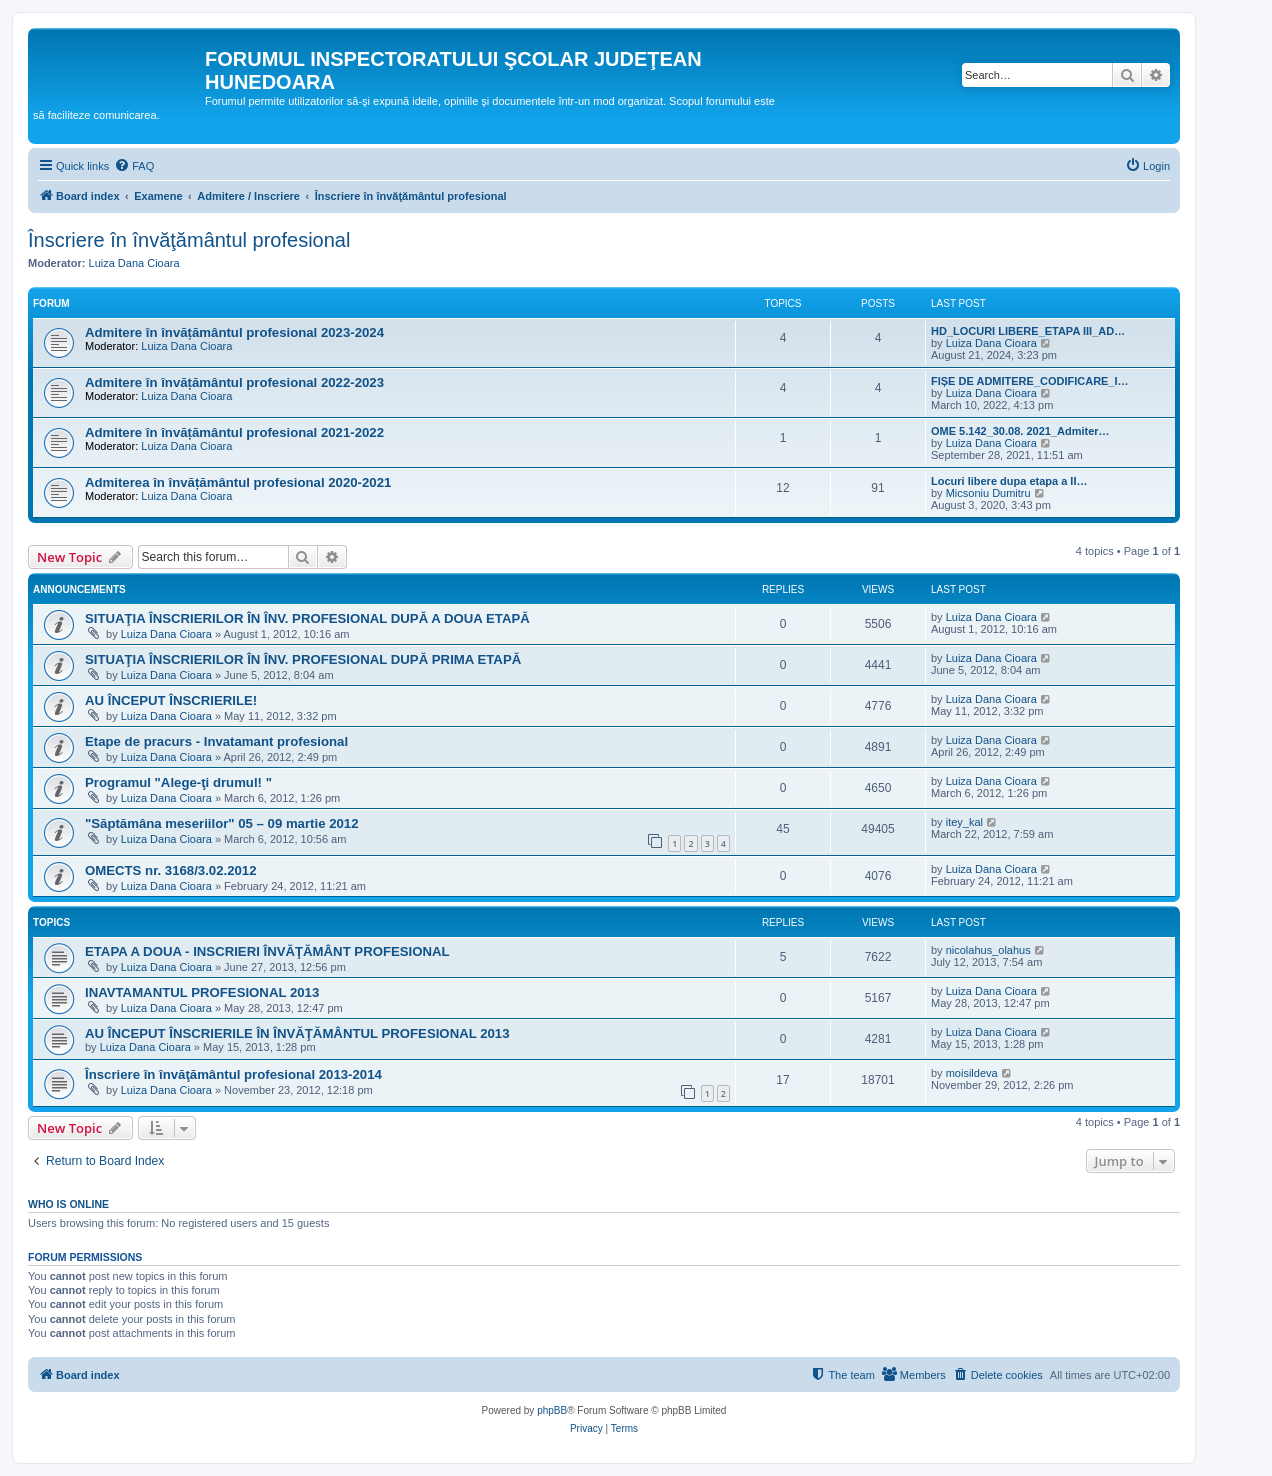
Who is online (68, 1204)
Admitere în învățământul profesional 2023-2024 (234, 332)
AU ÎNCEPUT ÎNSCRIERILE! (171, 700)
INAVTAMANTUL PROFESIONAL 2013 (202, 992)
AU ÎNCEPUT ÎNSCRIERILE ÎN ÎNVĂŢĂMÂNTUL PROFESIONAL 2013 (297, 1033)
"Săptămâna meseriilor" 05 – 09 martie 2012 (221, 823)
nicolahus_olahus (988, 950)
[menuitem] (134, 166)
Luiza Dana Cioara (134, 263)
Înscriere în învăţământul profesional (189, 240)
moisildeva (972, 1073)
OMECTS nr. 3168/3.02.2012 (171, 870)
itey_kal (964, 822)
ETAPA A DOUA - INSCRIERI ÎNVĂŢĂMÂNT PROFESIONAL (267, 951)
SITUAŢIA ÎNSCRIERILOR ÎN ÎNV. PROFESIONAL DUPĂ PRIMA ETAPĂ (303, 659)
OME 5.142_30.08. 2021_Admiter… (1020, 431)
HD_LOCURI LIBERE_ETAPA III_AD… (1028, 331)
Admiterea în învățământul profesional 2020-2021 (238, 482)
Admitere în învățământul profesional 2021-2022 (234, 432)
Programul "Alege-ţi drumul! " (178, 782)
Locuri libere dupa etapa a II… (1009, 481)
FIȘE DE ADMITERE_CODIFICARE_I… (1030, 381)
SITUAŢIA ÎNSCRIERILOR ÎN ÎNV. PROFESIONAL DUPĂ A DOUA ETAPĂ (307, 618)
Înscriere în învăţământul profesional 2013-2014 (233, 1074)
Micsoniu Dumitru (988, 493)
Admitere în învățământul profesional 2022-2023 (234, 382)
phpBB (552, 1410)
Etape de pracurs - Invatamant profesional (216, 741)
